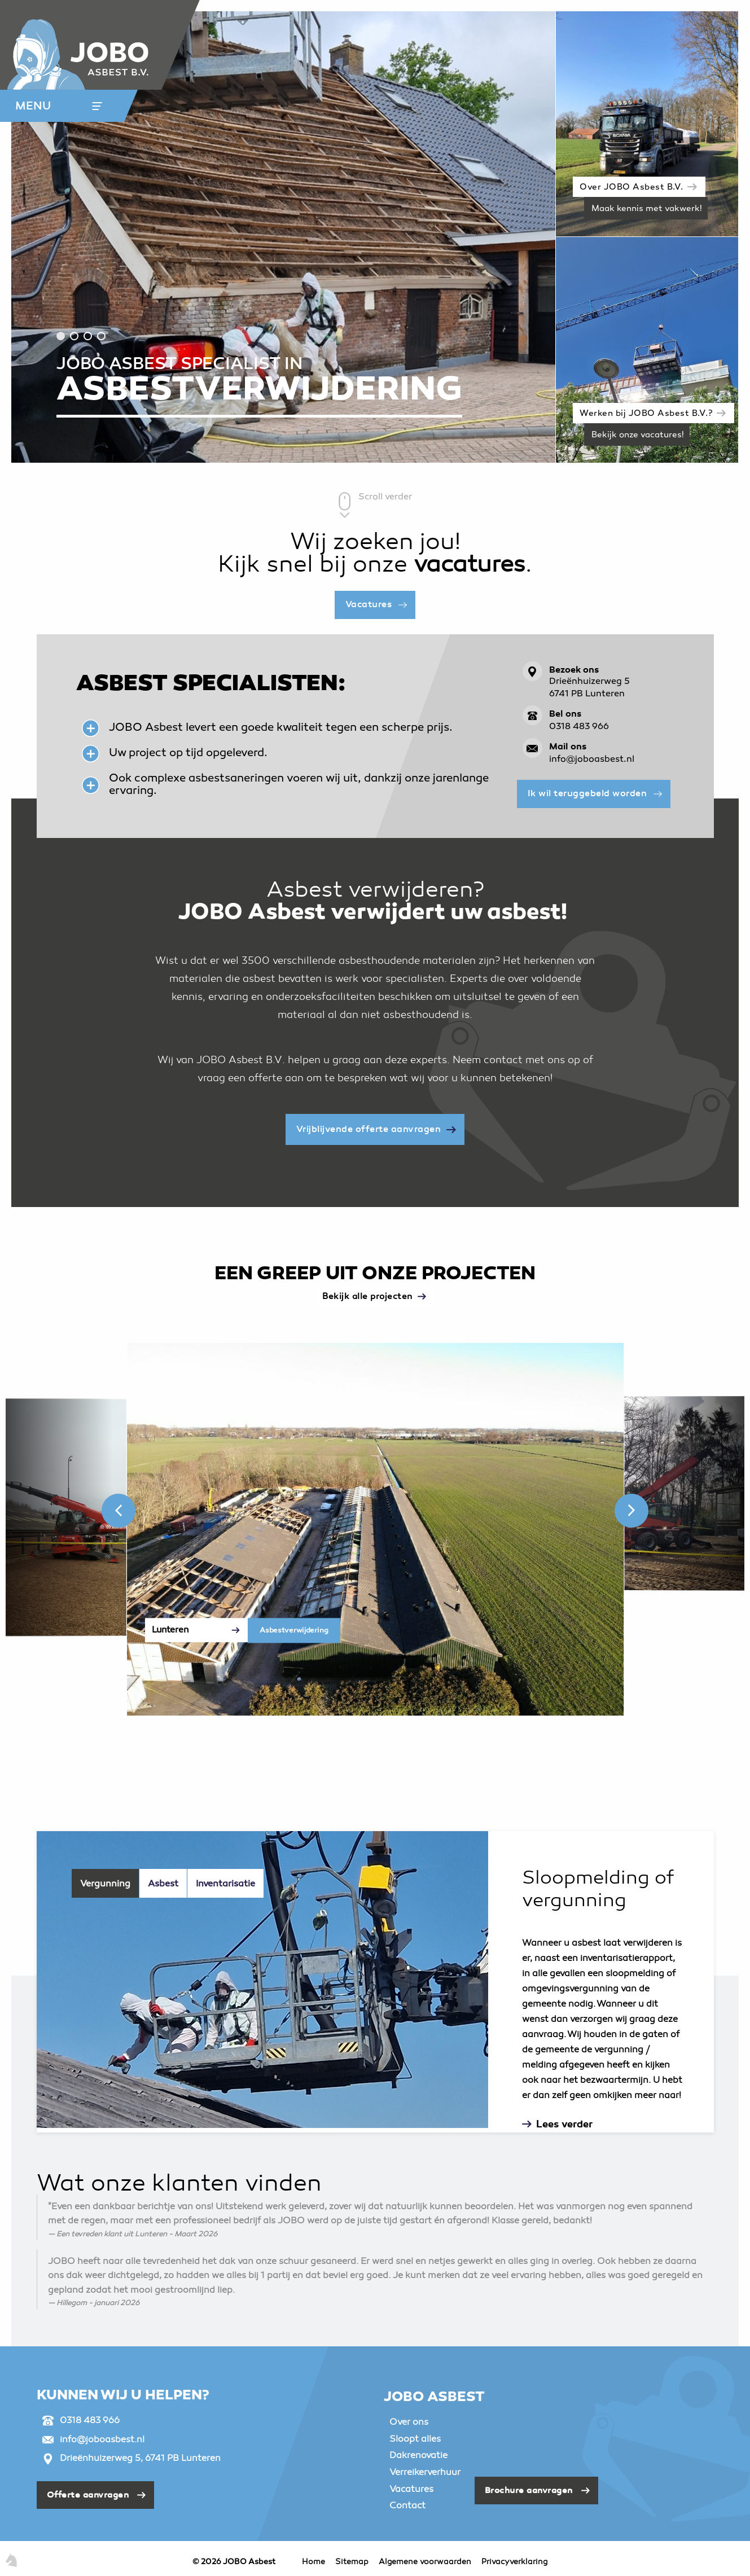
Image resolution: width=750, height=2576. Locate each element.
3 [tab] (88, 336)
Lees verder (564, 2124)
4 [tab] (101, 336)
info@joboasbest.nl (591, 759)
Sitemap (352, 2561)
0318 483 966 (579, 727)
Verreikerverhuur (424, 2472)
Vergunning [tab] (105, 1884)
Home (313, 2561)
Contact (407, 2505)
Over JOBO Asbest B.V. (631, 187)
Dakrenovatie (418, 2455)
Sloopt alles (415, 2439)
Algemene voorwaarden (425, 2561)
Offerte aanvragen (88, 2495)
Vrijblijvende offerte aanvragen (368, 1129)
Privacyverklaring (514, 2561)
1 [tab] (60, 336)
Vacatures (368, 604)
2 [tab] (74, 336)
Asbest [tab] (163, 1884)
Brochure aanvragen (529, 2490)
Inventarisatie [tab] (225, 1884)
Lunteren (170, 1630)
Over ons (408, 2422)
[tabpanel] (283, 237)
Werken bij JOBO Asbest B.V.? (646, 414)
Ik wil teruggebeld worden (587, 793)
